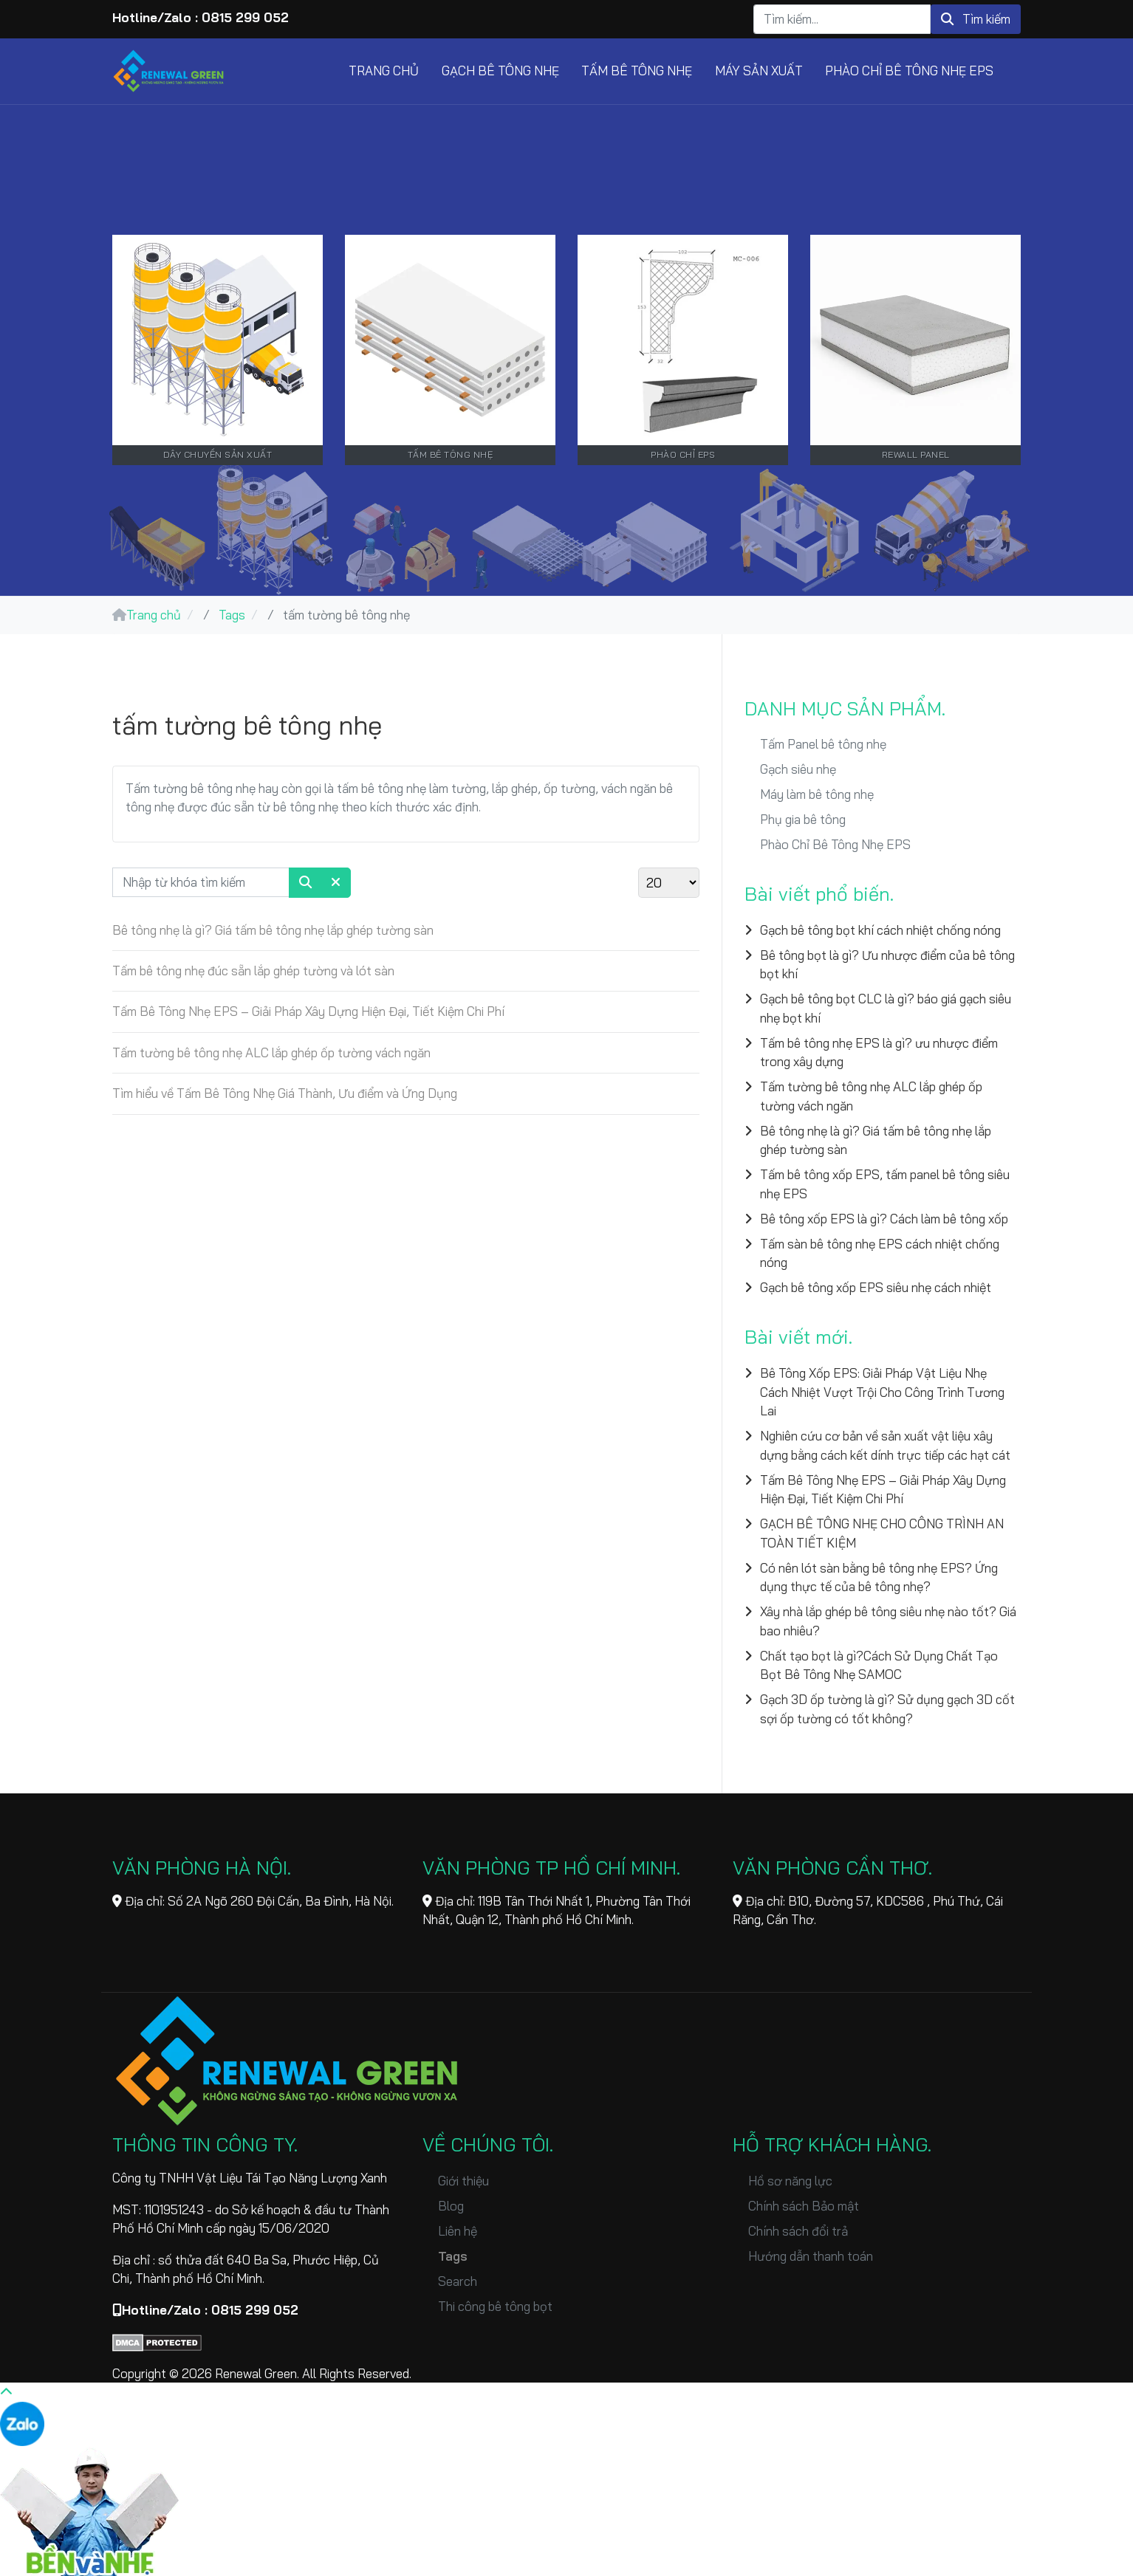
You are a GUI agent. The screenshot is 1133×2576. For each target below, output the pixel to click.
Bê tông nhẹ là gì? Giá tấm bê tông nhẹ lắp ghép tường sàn (273, 930)
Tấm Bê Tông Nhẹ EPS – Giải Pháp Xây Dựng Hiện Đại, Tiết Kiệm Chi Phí (308, 1011)
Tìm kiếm (976, 19)
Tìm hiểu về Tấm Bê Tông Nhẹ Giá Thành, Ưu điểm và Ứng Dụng (284, 1093)
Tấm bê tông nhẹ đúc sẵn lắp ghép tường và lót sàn (253, 970)
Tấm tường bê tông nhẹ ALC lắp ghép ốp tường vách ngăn (271, 1052)
